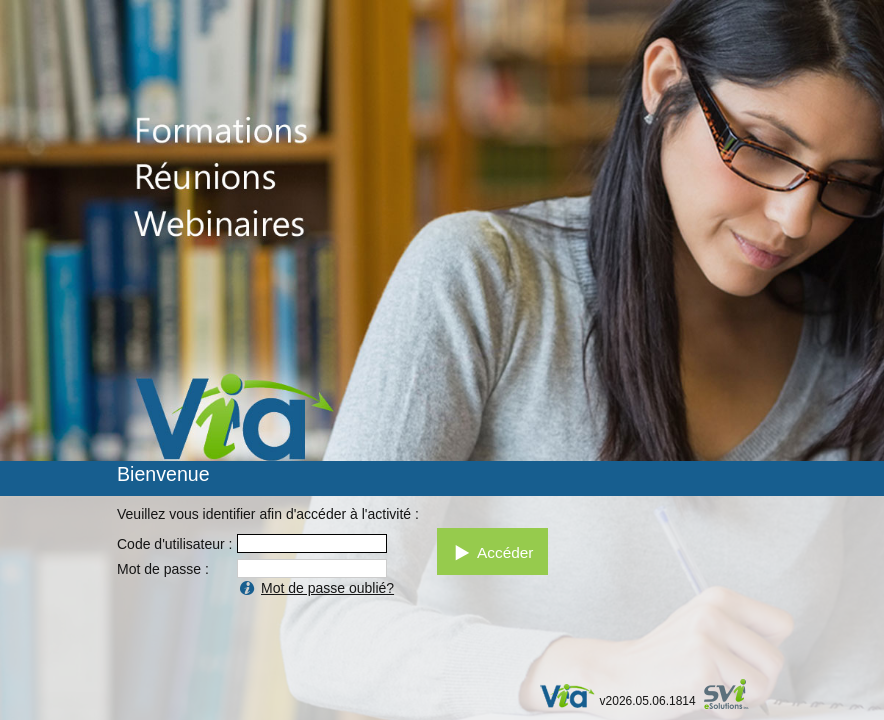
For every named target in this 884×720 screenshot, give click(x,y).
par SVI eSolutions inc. (735, 696)
